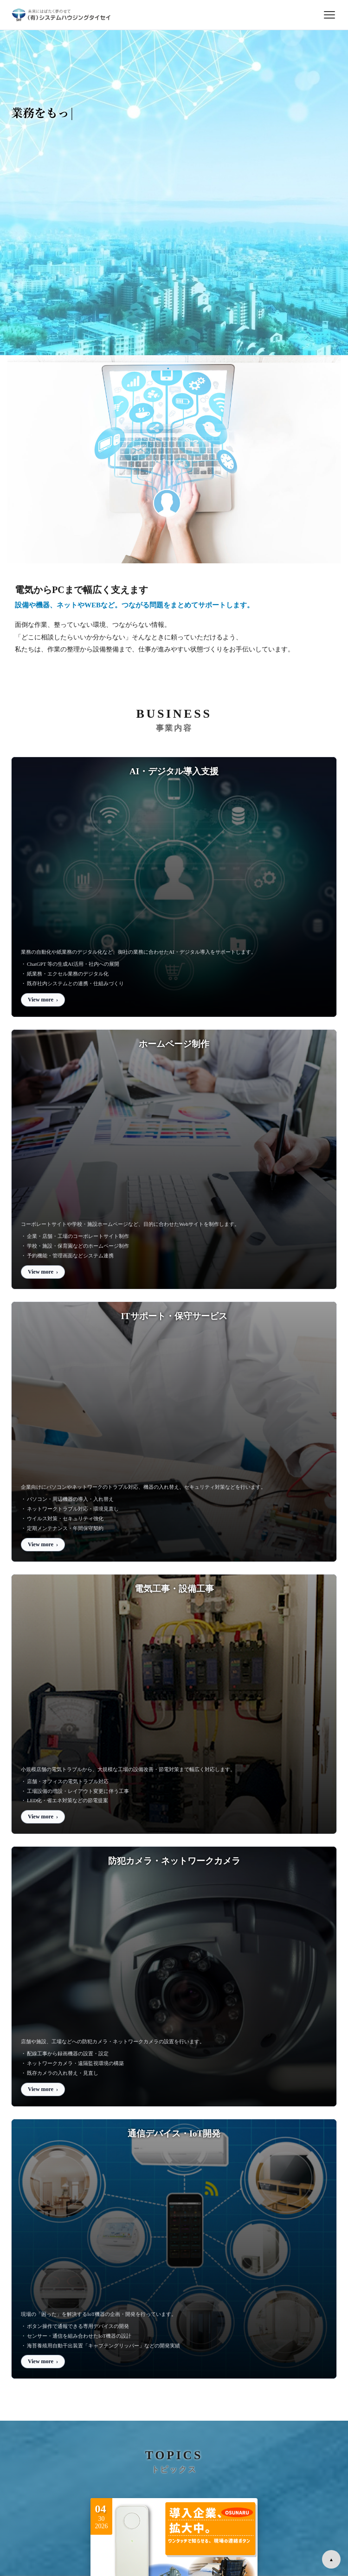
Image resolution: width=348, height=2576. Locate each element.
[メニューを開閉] (329, 14)
